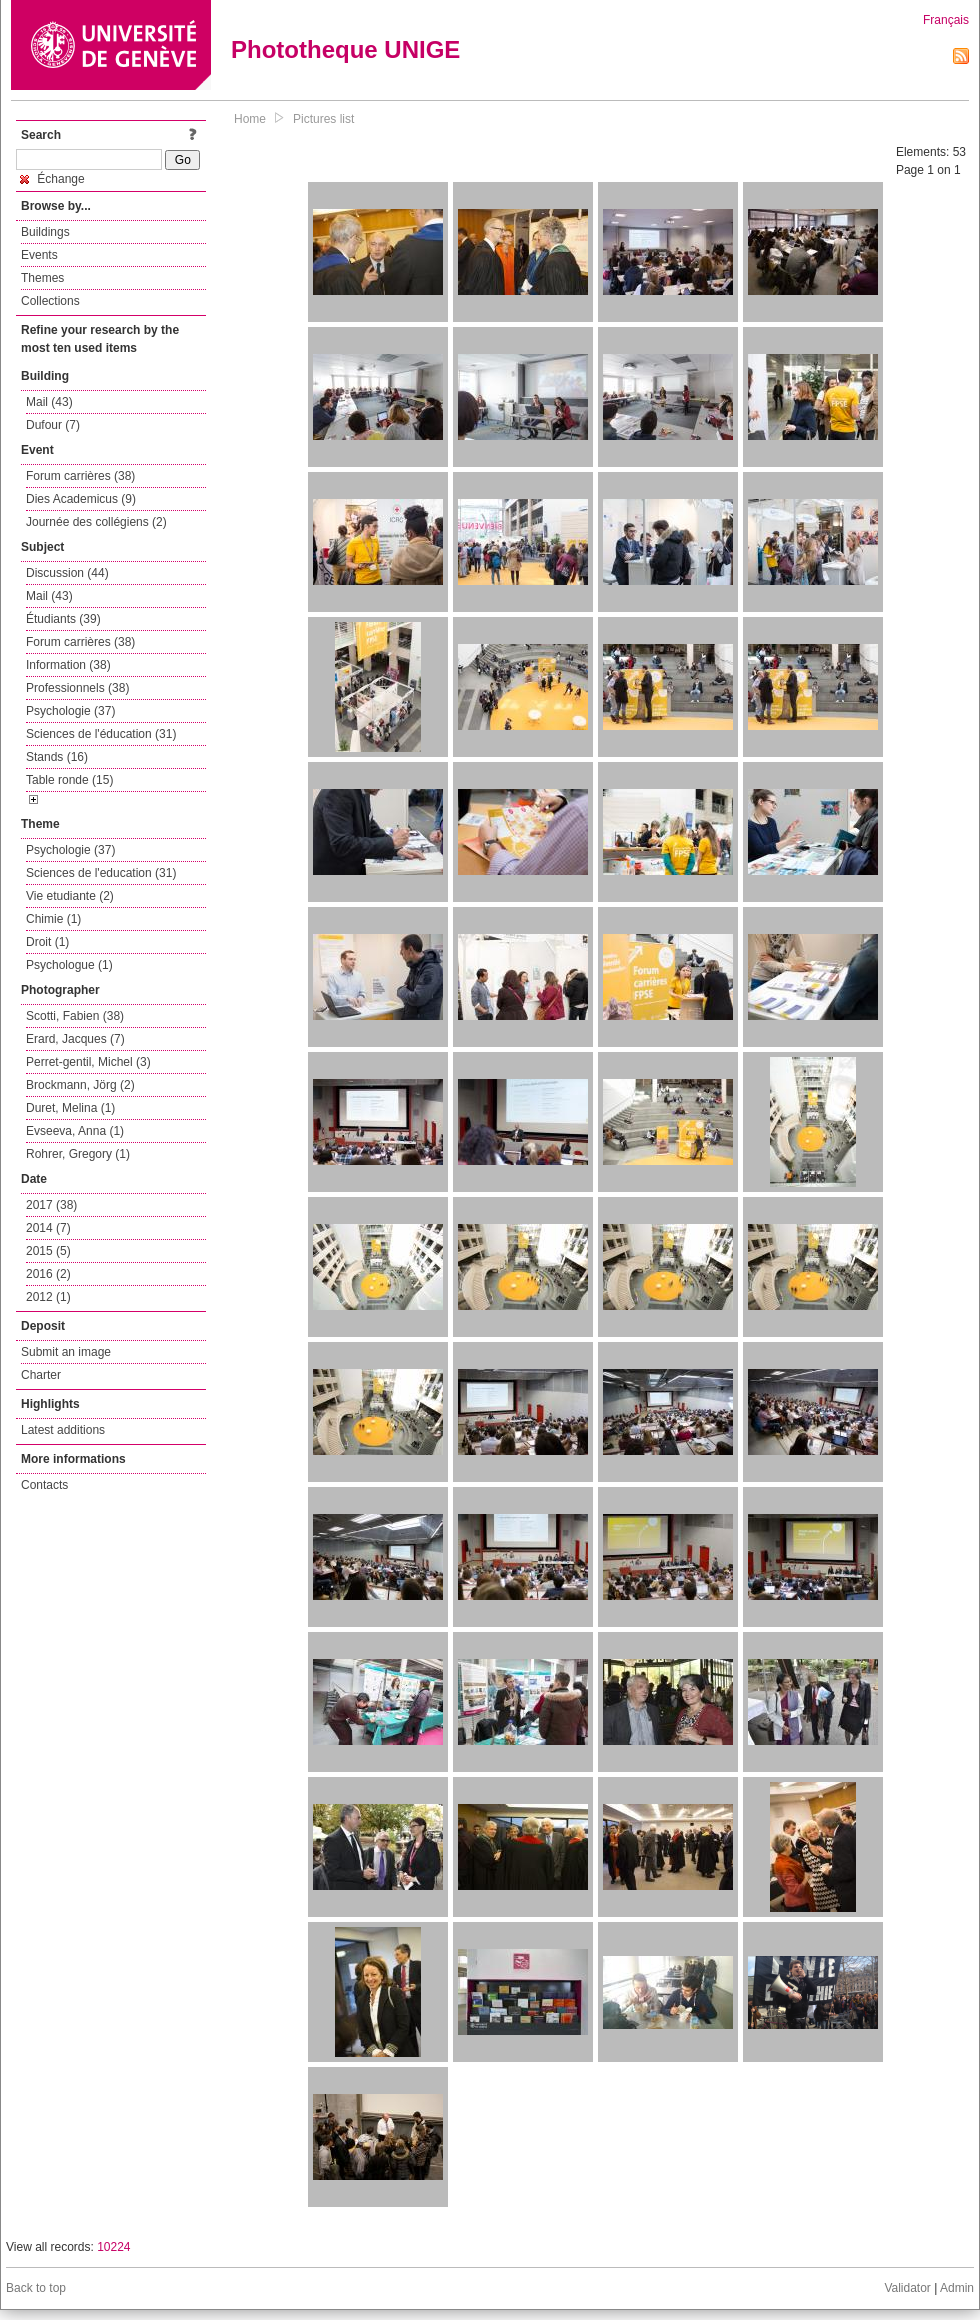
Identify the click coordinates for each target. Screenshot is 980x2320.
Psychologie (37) (70, 711)
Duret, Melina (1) (70, 1108)
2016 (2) (48, 1274)
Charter (41, 1375)
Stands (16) (57, 757)
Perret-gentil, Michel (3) (88, 1062)
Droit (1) (47, 942)
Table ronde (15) (69, 780)
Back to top (36, 2288)
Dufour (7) (53, 425)
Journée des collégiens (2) (96, 522)
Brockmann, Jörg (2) (80, 1085)
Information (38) (68, 665)
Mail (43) (49, 402)
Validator (907, 2288)
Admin (957, 2288)
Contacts (44, 1485)
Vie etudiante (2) (70, 896)
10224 (113, 2247)
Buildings (45, 232)
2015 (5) (48, 1251)
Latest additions (63, 1430)
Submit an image (66, 1352)
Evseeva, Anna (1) (75, 1131)
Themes (42, 278)
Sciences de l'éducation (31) (101, 734)
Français (946, 20)
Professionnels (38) (77, 688)
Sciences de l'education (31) (101, 873)
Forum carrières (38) (80, 476)
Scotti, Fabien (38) (75, 1016)
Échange (52, 179)
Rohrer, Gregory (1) (78, 1154)
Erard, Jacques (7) (75, 1039)
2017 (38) (51, 1205)
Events (39, 255)
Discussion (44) (67, 573)
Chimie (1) (53, 919)
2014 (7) (48, 1228)
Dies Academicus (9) (81, 499)
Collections (50, 301)
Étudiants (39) (63, 619)
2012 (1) (48, 1297)
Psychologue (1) (69, 965)
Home (250, 119)
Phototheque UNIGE (345, 49)
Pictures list (323, 119)
